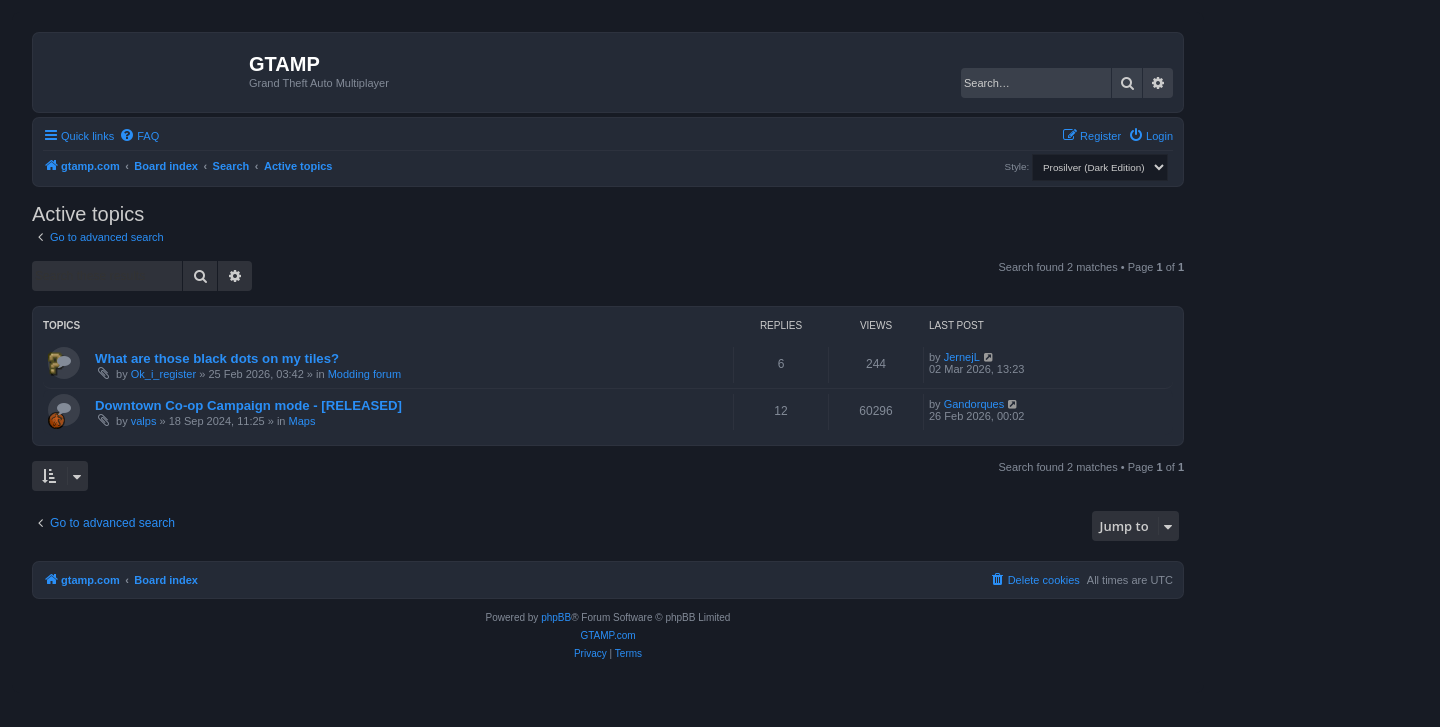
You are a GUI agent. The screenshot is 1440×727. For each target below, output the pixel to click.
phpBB (556, 617)
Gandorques (974, 404)
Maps (302, 421)
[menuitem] (139, 136)
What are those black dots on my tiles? (217, 358)
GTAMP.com (607, 635)
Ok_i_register (163, 374)
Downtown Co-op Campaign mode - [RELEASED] (248, 405)
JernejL (962, 357)
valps (144, 421)
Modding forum (364, 374)
